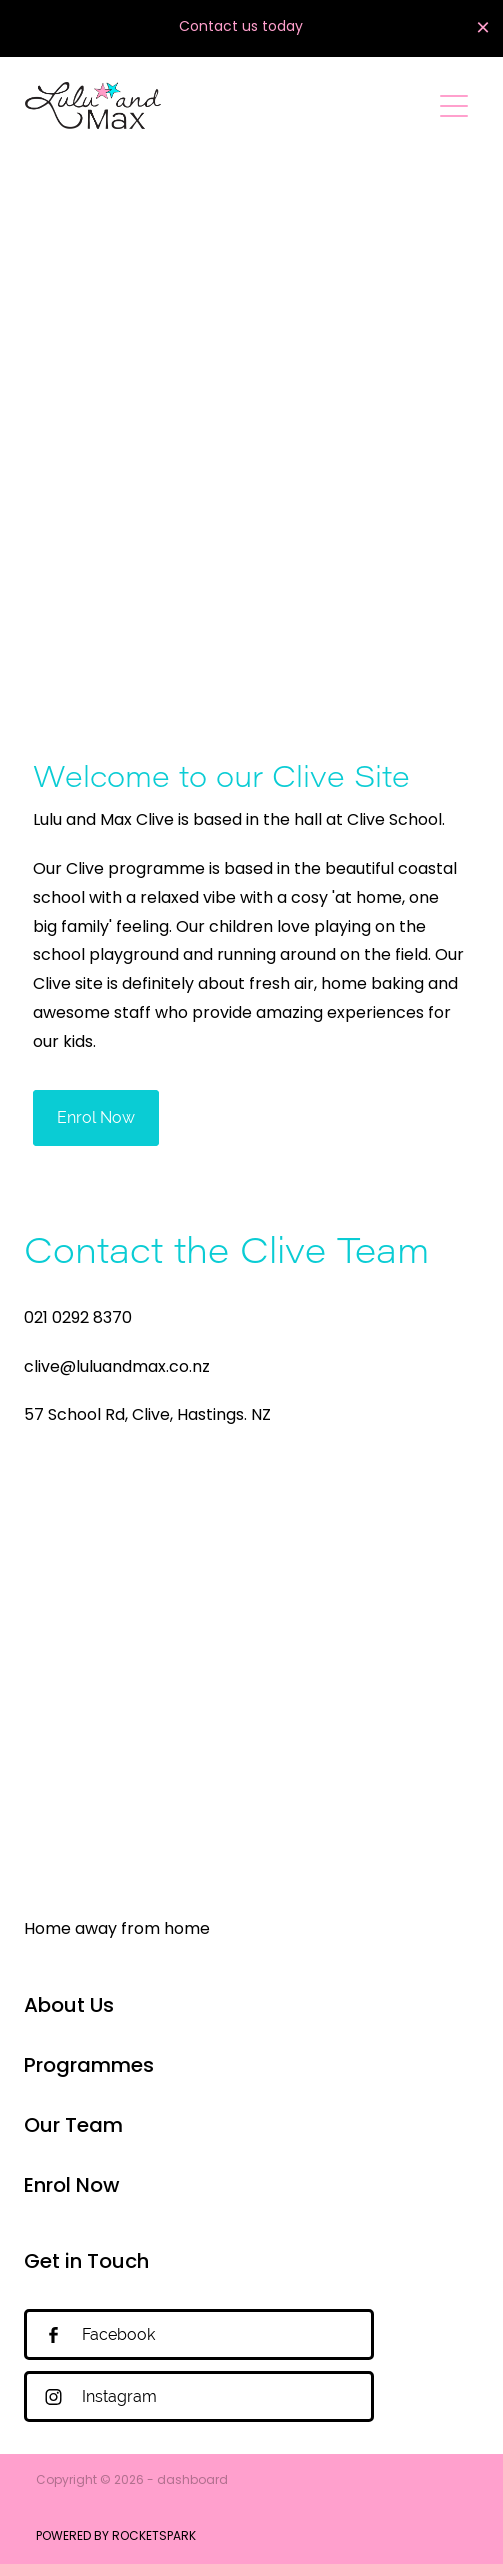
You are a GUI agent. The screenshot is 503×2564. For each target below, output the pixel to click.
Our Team (73, 2127)
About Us (69, 2007)
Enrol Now (72, 2187)
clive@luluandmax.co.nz (117, 1368)
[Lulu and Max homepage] (227, 105)
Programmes (89, 2067)
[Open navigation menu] (454, 106)
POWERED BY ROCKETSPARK (116, 2537)
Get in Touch (86, 2263)
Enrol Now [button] (96, 1117)
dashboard (192, 2481)
